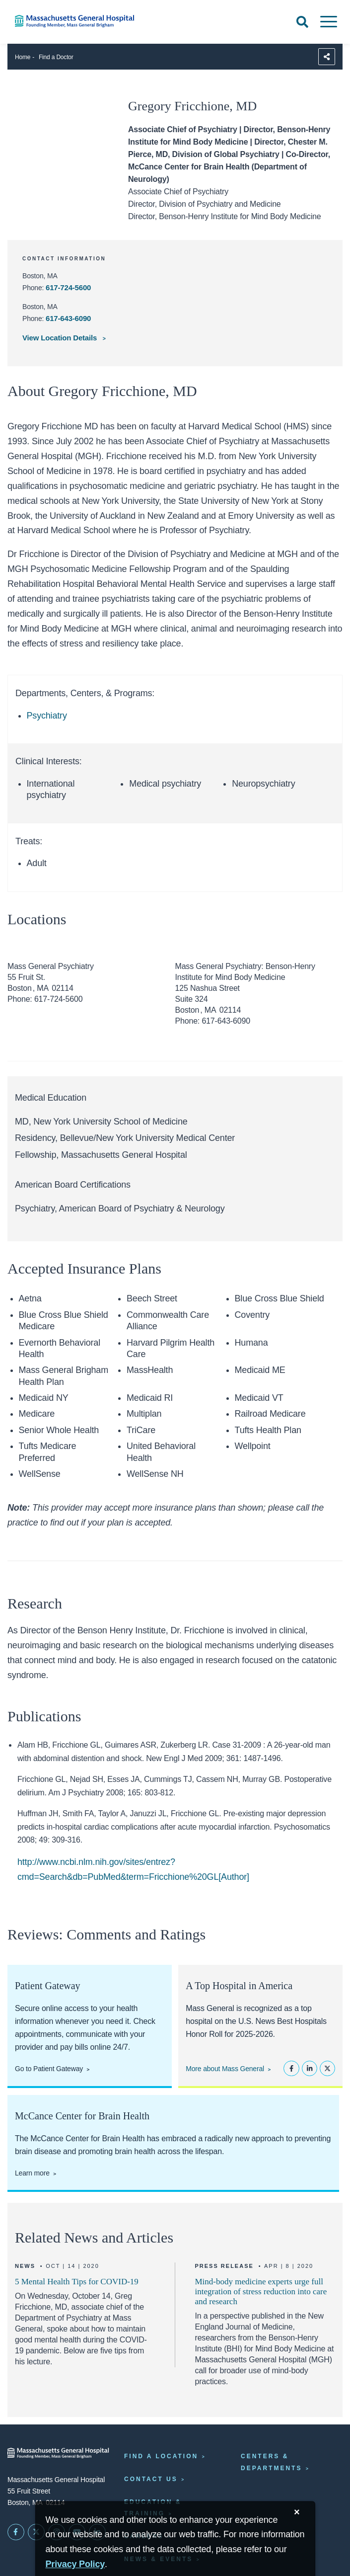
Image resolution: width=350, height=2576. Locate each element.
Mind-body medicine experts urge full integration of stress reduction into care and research (261, 2291)
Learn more (32, 2173)
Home (22, 57)
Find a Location (161, 2456)
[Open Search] (302, 22)
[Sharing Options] (326, 56)
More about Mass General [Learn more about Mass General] (225, 2069)
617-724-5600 (68, 287)
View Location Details (60, 337)
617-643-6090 (68, 318)
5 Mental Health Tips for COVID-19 (77, 2281)
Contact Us (151, 2479)
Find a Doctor (56, 57)
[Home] (73, 21)
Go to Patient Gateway (49, 2069)
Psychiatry (47, 716)
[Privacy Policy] (75, 2564)
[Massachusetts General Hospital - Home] (58, 2453)
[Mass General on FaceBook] (15, 2532)
